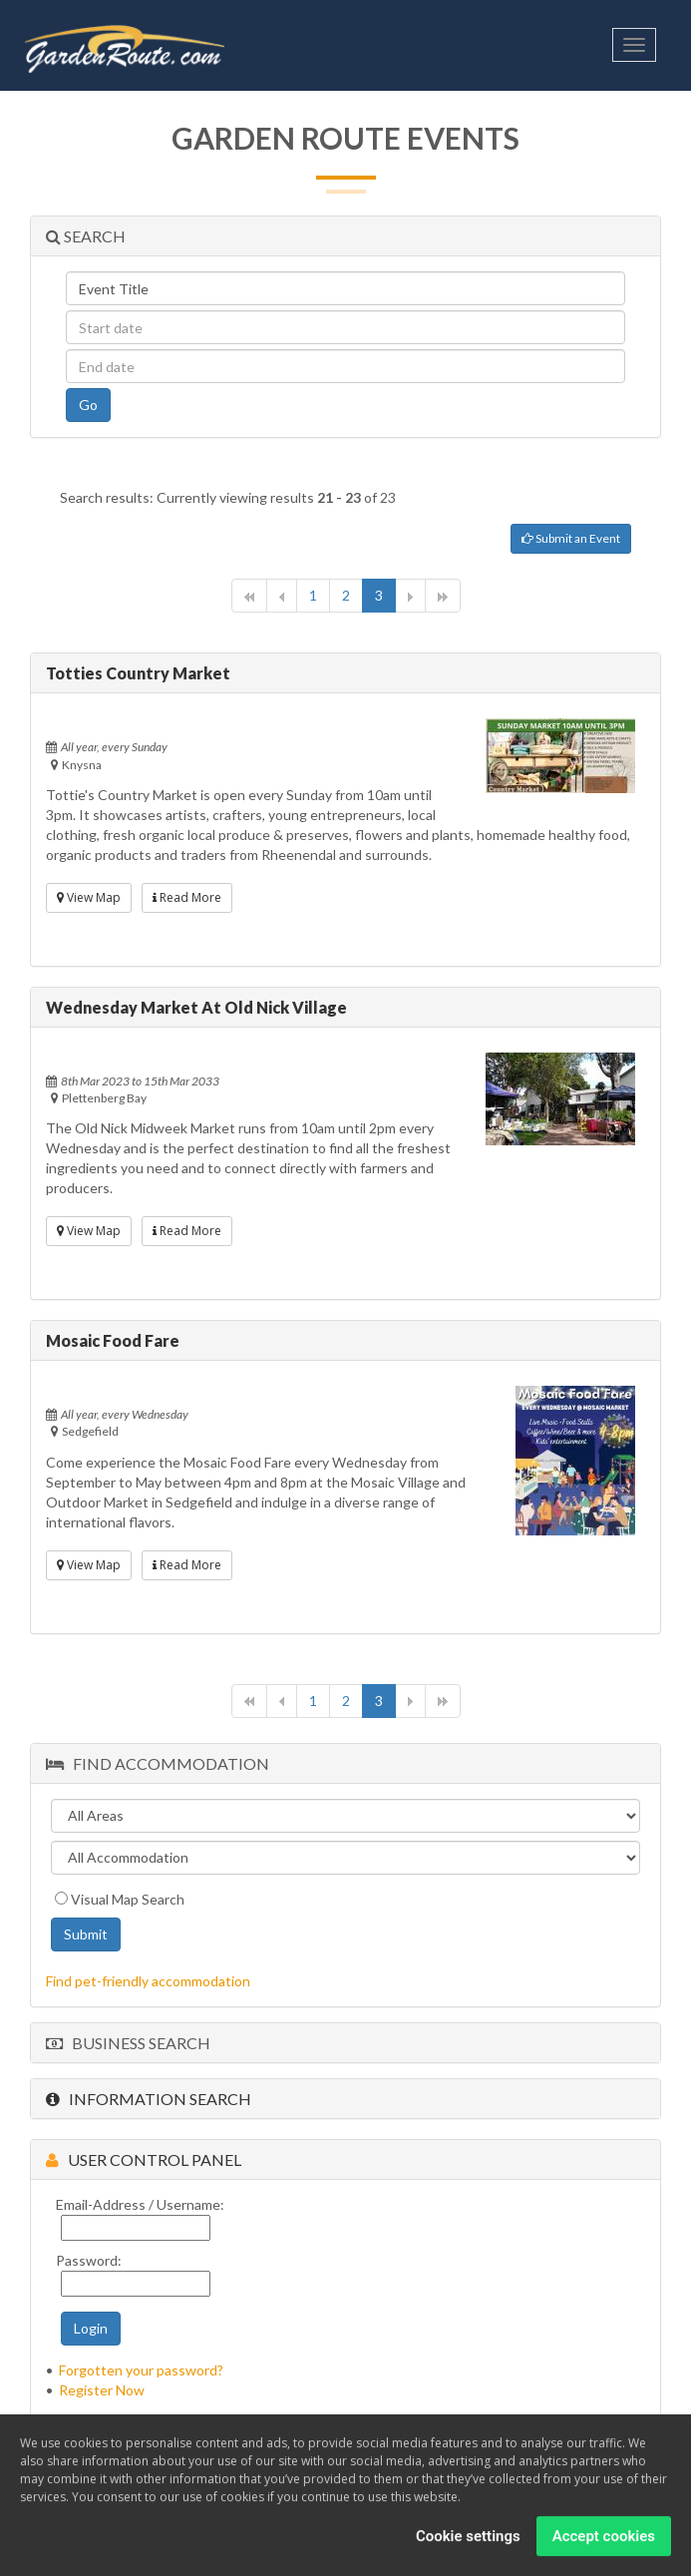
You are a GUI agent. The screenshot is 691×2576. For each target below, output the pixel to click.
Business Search (128, 2042)
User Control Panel (143, 2159)
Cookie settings (468, 2539)
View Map (89, 897)
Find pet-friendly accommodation (148, 1980)
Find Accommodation (157, 1763)
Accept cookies (603, 2539)
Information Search (148, 2098)
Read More (187, 897)
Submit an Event (570, 538)
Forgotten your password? (141, 2369)
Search (86, 235)
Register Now (102, 2389)
